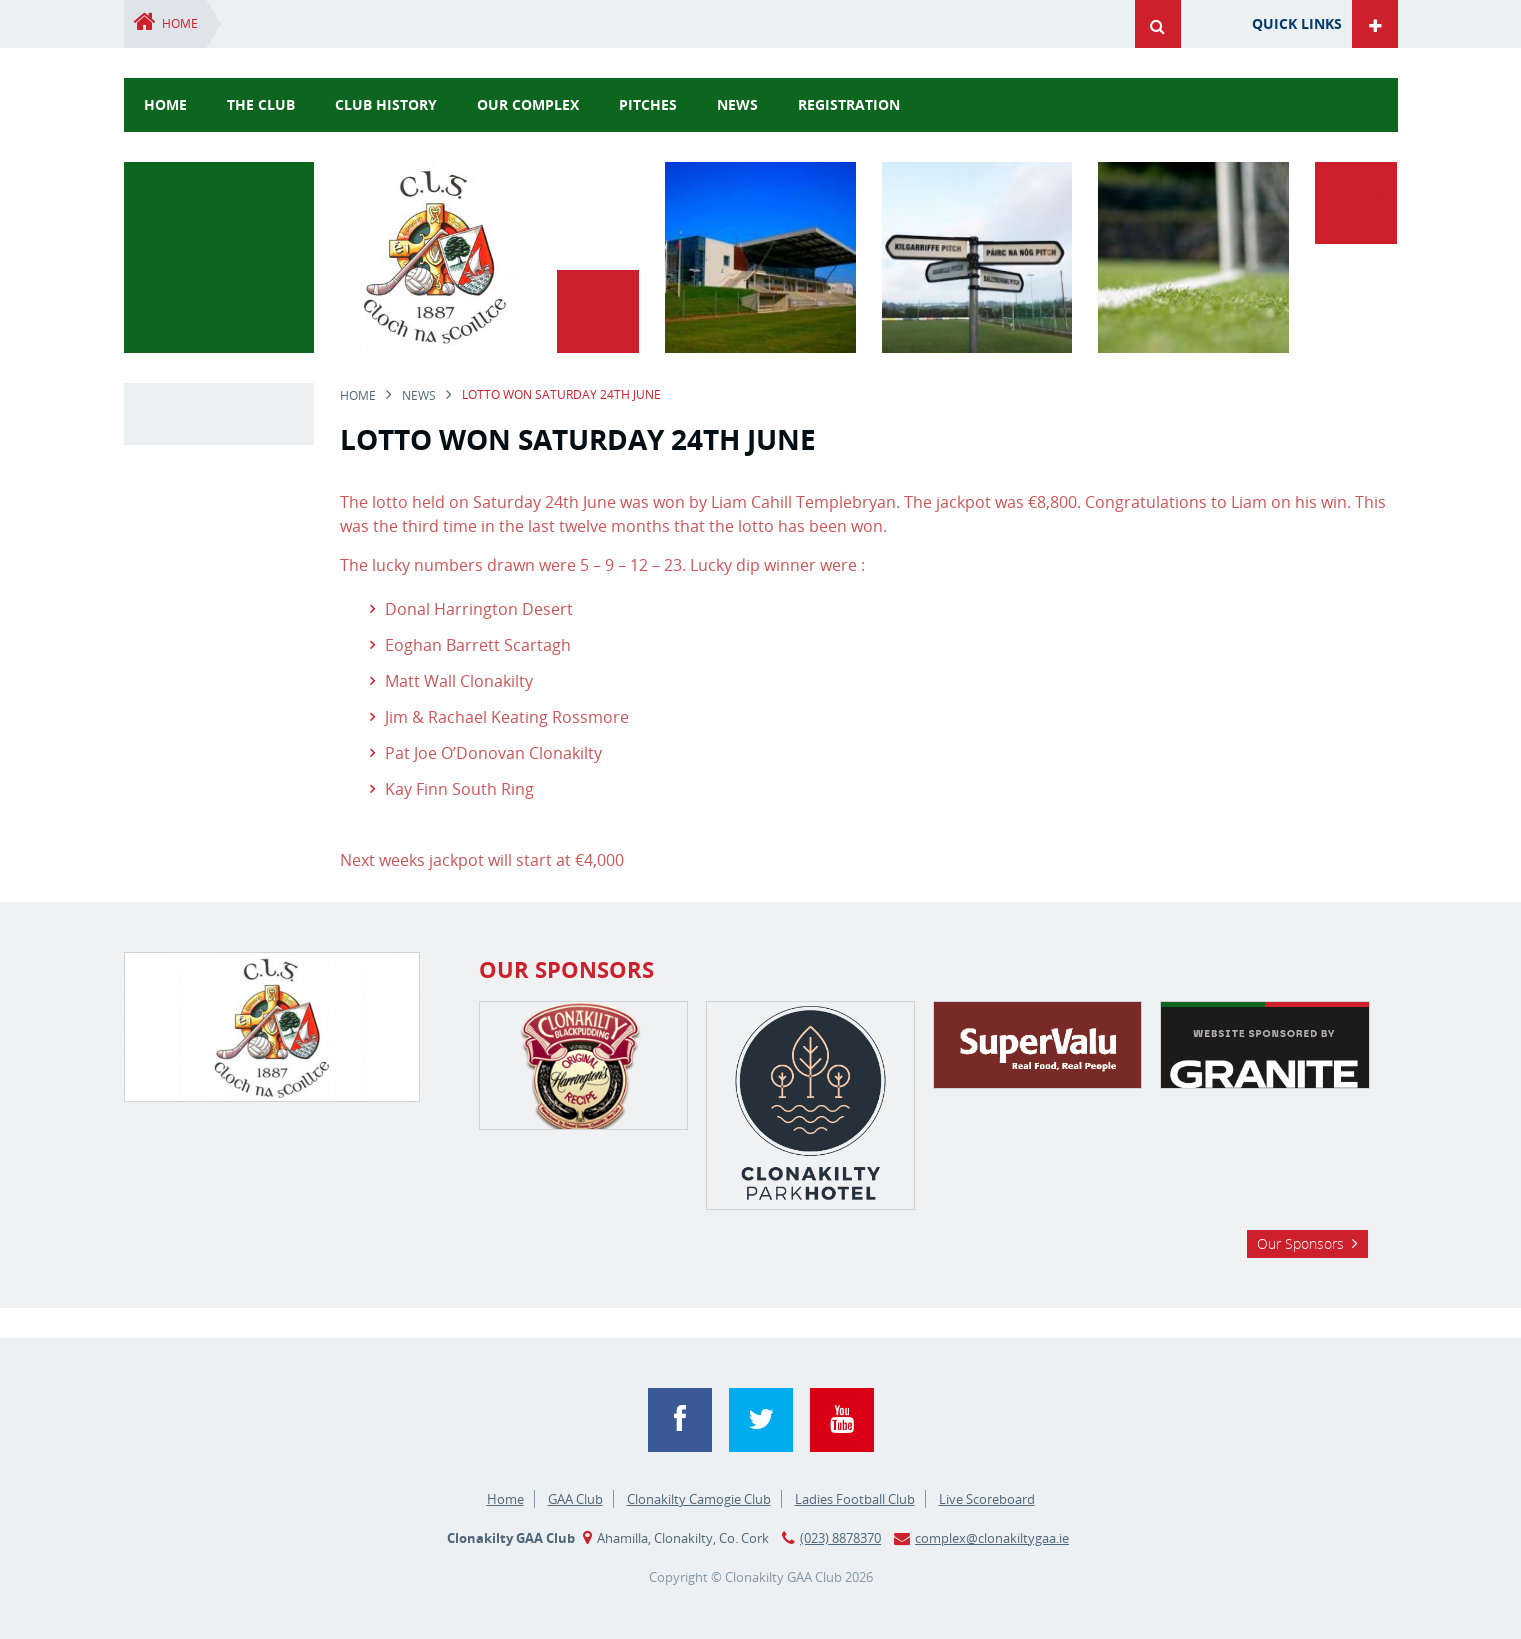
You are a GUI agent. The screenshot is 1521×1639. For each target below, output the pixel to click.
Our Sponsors (1300, 1243)
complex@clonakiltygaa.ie (992, 1538)
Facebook (680, 1420)
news (737, 104)
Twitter (761, 1420)
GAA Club (575, 1499)
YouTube (842, 1420)
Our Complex (528, 104)
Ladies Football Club (855, 1499)
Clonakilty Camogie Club (699, 1499)
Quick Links (1297, 23)
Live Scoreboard (987, 1499)
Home (180, 23)
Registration (849, 104)
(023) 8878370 (840, 1538)
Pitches (648, 104)
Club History (386, 104)
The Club (261, 104)
